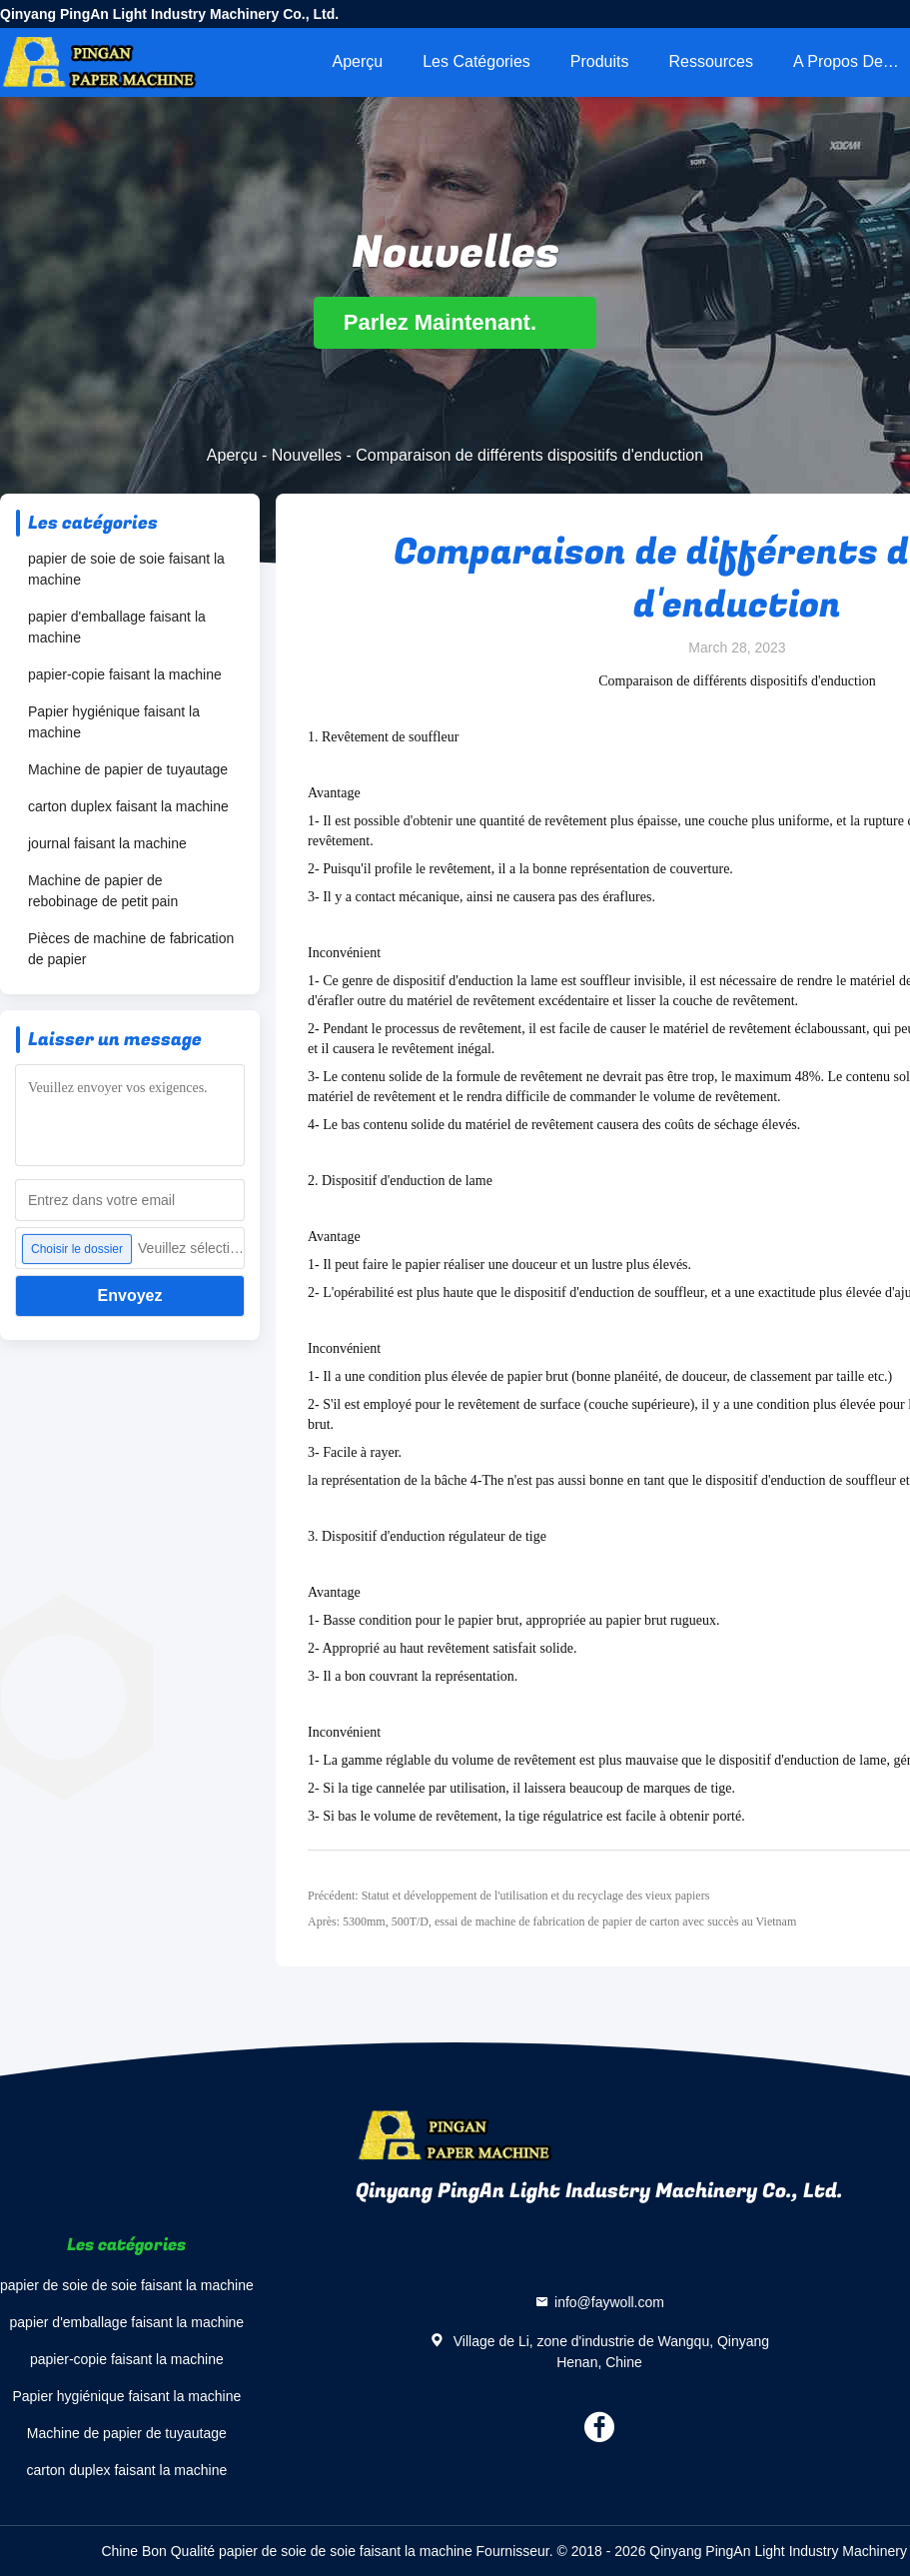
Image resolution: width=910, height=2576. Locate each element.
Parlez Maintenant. (455, 322)
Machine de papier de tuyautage (128, 769)
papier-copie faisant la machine (125, 674)
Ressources (711, 61)
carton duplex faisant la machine (128, 806)
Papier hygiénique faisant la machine (114, 721)
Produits (599, 61)
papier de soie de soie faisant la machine (126, 569)
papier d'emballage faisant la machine (117, 627)
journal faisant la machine (107, 843)
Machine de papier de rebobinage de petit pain (103, 890)
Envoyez (130, 1295)
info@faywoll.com (609, 2302)
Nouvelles (307, 455)
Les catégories (476, 61)
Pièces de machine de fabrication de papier (131, 948)
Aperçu (357, 61)
